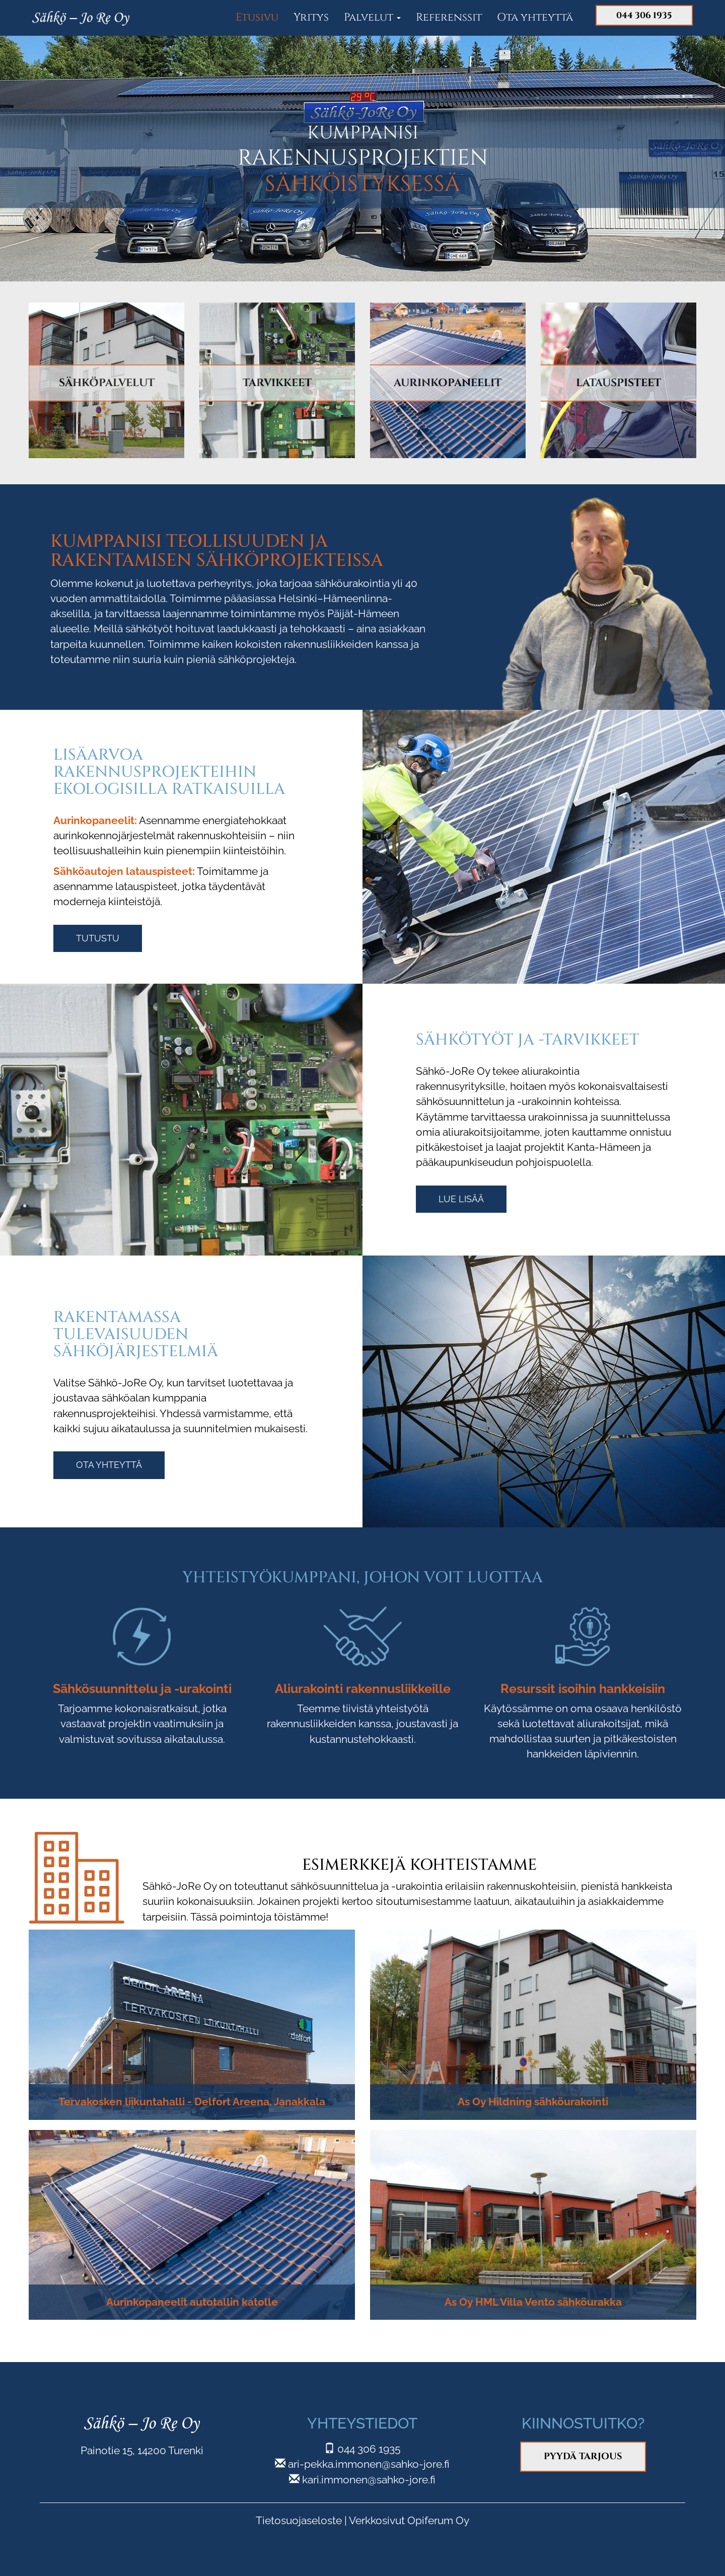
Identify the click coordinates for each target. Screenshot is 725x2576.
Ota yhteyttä (535, 17)
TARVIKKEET (277, 382)
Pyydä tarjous (583, 2456)
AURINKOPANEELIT (447, 382)
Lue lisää (461, 1199)
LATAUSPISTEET (618, 382)
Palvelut (372, 17)
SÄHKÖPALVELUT (107, 382)
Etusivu (257, 17)
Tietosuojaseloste (299, 2520)
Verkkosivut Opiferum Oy (409, 2520)
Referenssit (449, 17)
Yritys (311, 17)
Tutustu (97, 938)
